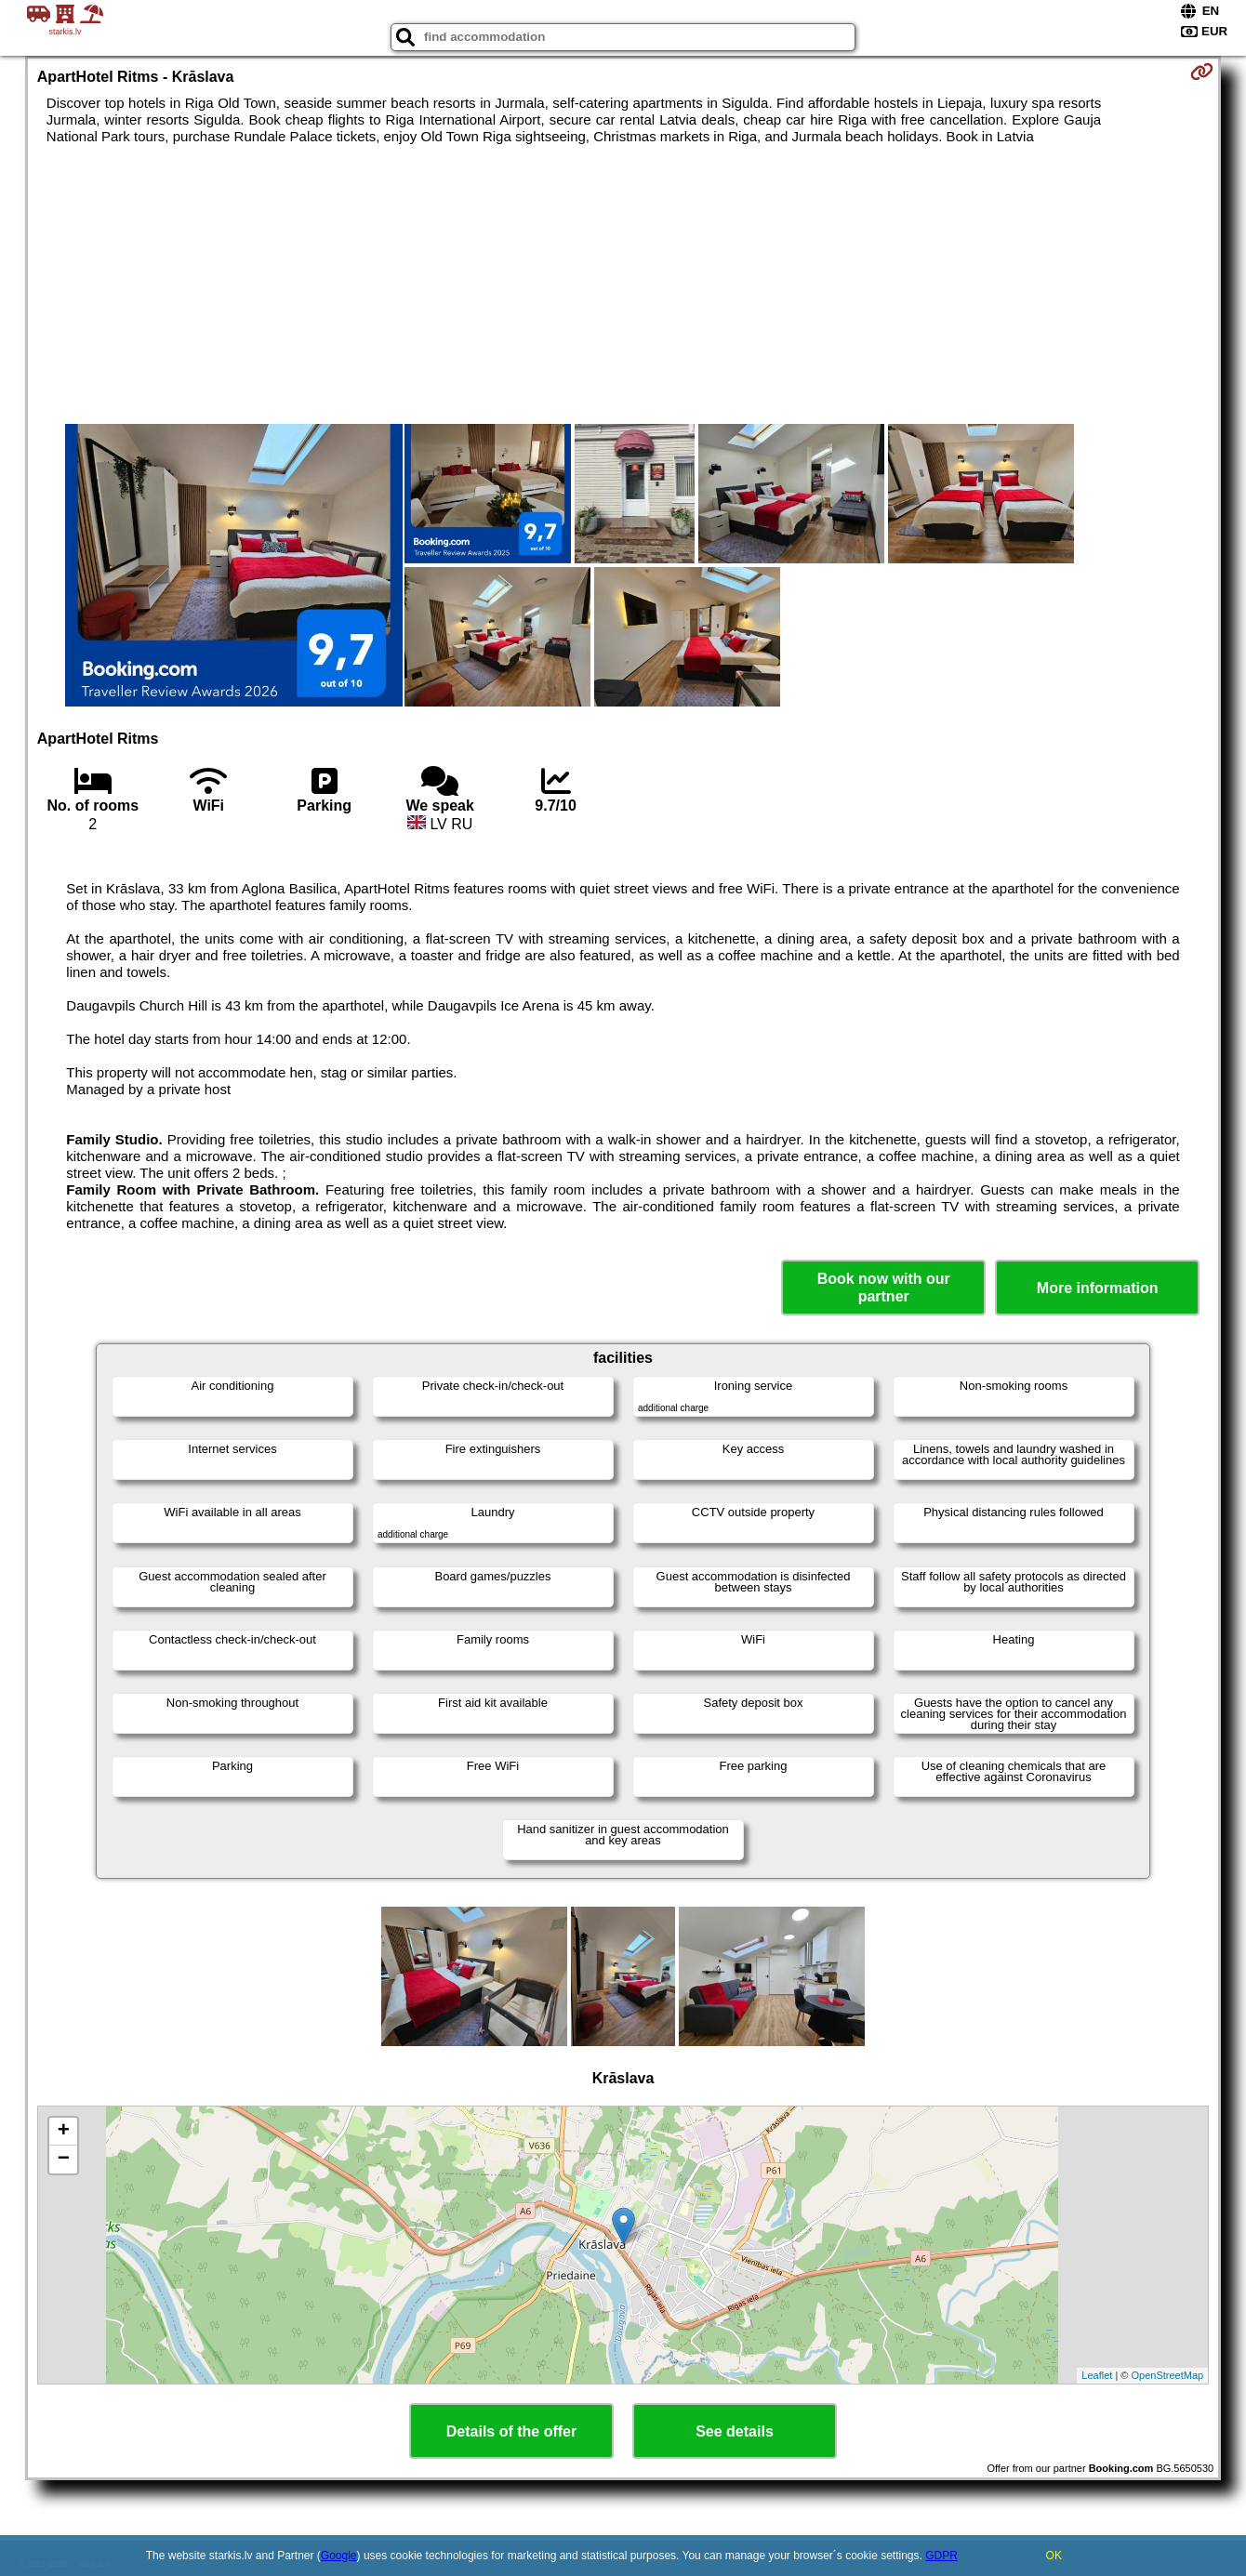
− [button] (64, 2159)
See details (735, 2431)
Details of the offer (511, 2431)
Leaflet (1096, 2375)
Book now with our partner (883, 1287)
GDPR (941, 2555)
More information (1098, 1288)
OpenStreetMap (1168, 2375)
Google (339, 2555)
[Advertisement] (623, 284)
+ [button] (64, 2132)
